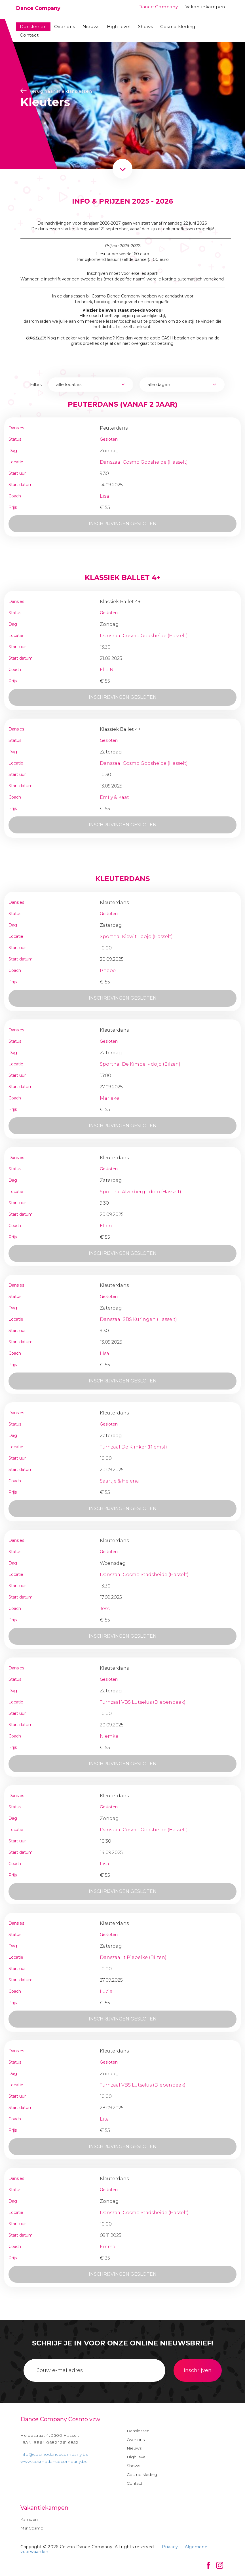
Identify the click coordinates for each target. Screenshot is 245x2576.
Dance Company (158, 6)
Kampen (29, 2519)
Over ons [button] (64, 26)
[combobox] (90, 384)
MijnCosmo (31, 2528)
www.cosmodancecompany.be (54, 2461)
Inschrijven (198, 2370)
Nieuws (91, 26)
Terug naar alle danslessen (56, 91)
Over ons (136, 2439)
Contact (29, 35)
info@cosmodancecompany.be (54, 2454)
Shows (145, 26)
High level (119, 26)
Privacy (170, 2546)
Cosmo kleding (177, 26)
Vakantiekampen (205, 6)
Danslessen (33, 26)
